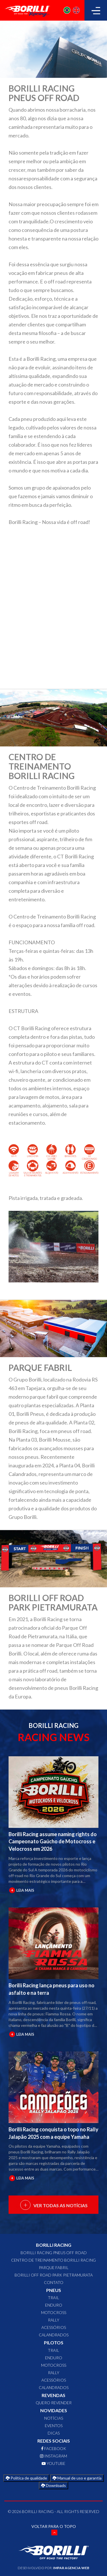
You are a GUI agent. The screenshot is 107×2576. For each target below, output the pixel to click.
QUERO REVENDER (54, 2402)
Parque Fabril (53, 2267)
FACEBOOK (53, 2448)
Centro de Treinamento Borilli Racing (53, 2260)
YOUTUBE (53, 2463)
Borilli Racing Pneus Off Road (54, 2252)
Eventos (53, 2425)
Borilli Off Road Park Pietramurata (54, 2275)
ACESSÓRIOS (53, 2327)
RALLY (53, 2319)
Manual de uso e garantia (77, 2478)
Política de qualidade (26, 2478)
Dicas (54, 2433)
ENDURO (53, 2305)
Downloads (53, 2485)
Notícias (53, 2418)
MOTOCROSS (53, 2312)
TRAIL (53, 2297)
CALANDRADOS (53, 2334)
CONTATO (53, 2282)
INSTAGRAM (53, 2455)
